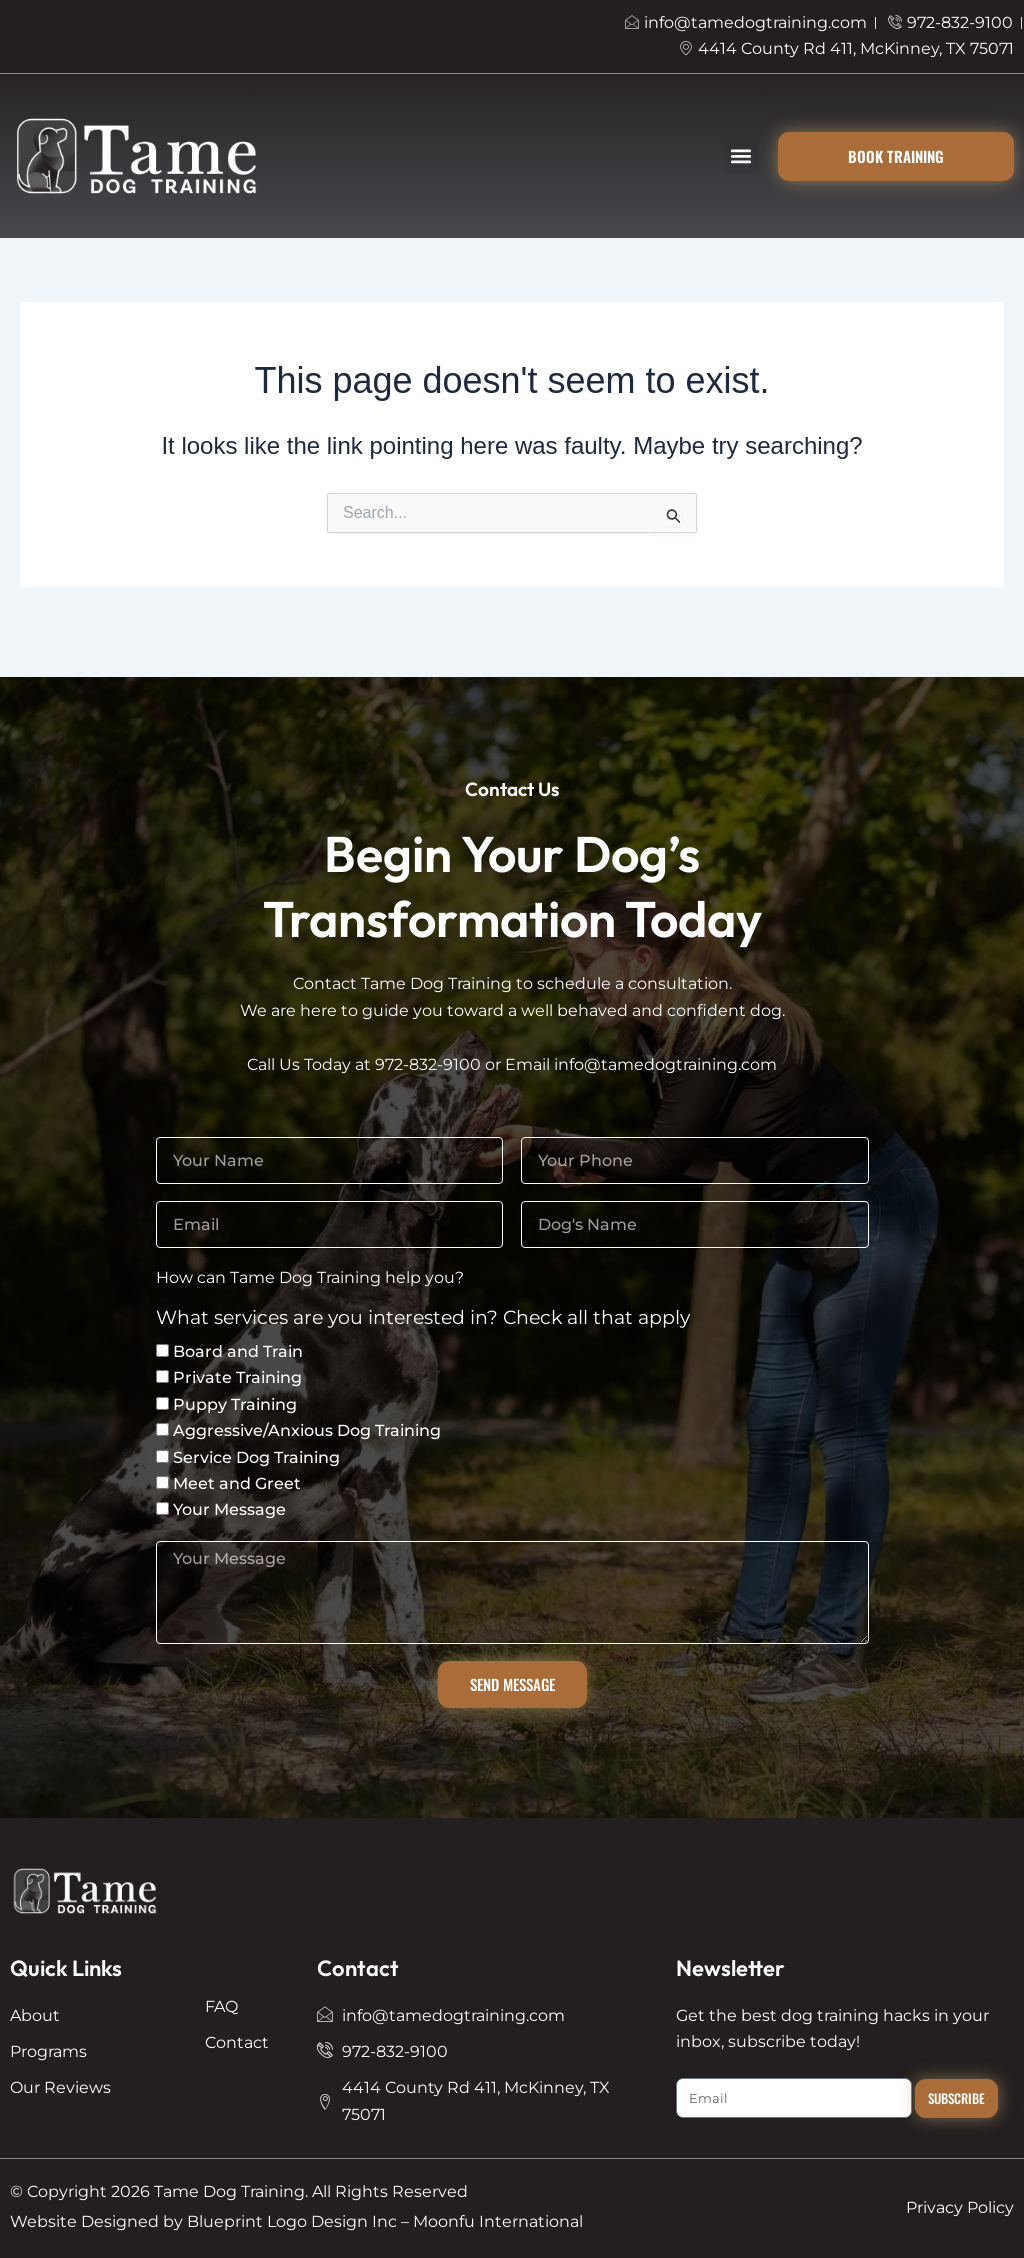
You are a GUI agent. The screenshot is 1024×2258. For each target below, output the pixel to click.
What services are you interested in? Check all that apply (423, 1318)
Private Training (237, 1377)
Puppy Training (235, 1404)
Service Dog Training (256, 1457)
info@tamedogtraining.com (665, 1064)
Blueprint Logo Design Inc (292, 2221)
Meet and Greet (237, 1483)
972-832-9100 (428, 1064)
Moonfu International (498, 2221)
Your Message (229, 1509)
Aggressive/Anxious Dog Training (307, 1430)
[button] (741, 156)
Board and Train (238, 1351)
